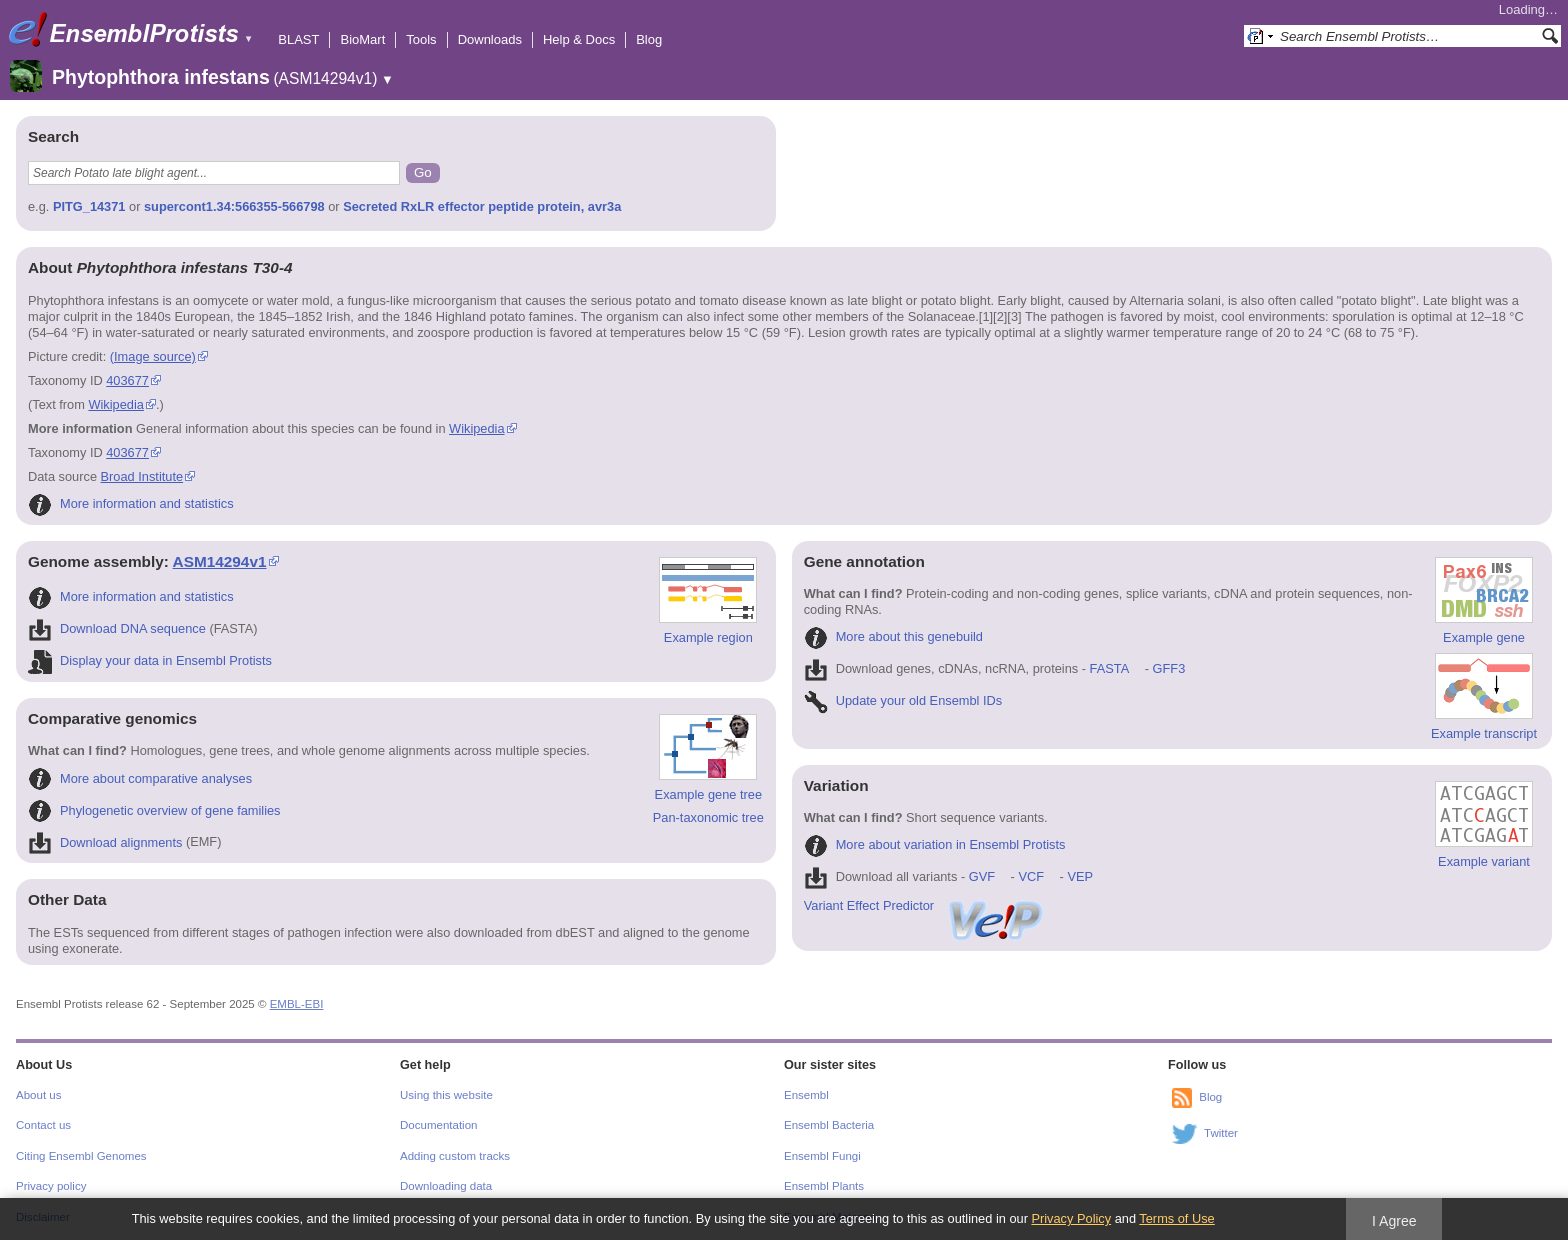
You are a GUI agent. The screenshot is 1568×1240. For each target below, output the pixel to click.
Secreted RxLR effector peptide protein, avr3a (482, 206)
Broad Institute (142, 476)
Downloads (490, 39)
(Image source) (153, 356)
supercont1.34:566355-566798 (234, 206)
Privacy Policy (1071, 1218)
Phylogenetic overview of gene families (154, 810)
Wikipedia (115, 404)
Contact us (43, 1125)
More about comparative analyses (140, 778)
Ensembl (806, 1095)
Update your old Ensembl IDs (903, 700)
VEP (1080, 876)
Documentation (438, 1125)
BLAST (298, 39)
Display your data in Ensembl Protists (150, 660)
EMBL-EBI (297, 1004)
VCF (1031, 876)
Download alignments (105, 842)
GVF (982, 876)
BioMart (362, 39)
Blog (649, 39)
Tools (421, 39)
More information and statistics (131, 503)
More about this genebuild (893, 636)
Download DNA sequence (117, 628)
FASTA (1109, 668)
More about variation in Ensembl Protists (935, 844)
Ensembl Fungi (822, 1156)
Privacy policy (51, 1186)
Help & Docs (579, 39)
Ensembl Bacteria (829, 1125)
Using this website (446, 1095)
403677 (127, 380)
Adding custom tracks (455, 1156)
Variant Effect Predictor (925, 905)
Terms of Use (1176, 1218)
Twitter (1221, 1133)
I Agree (1394, 1221)
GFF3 (1168, 668)
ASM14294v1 (220, 561)
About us (38, 1095)
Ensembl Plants (824, 1186)
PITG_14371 (89, 206)
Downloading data (446, 1186)
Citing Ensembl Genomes (81, 1156)
